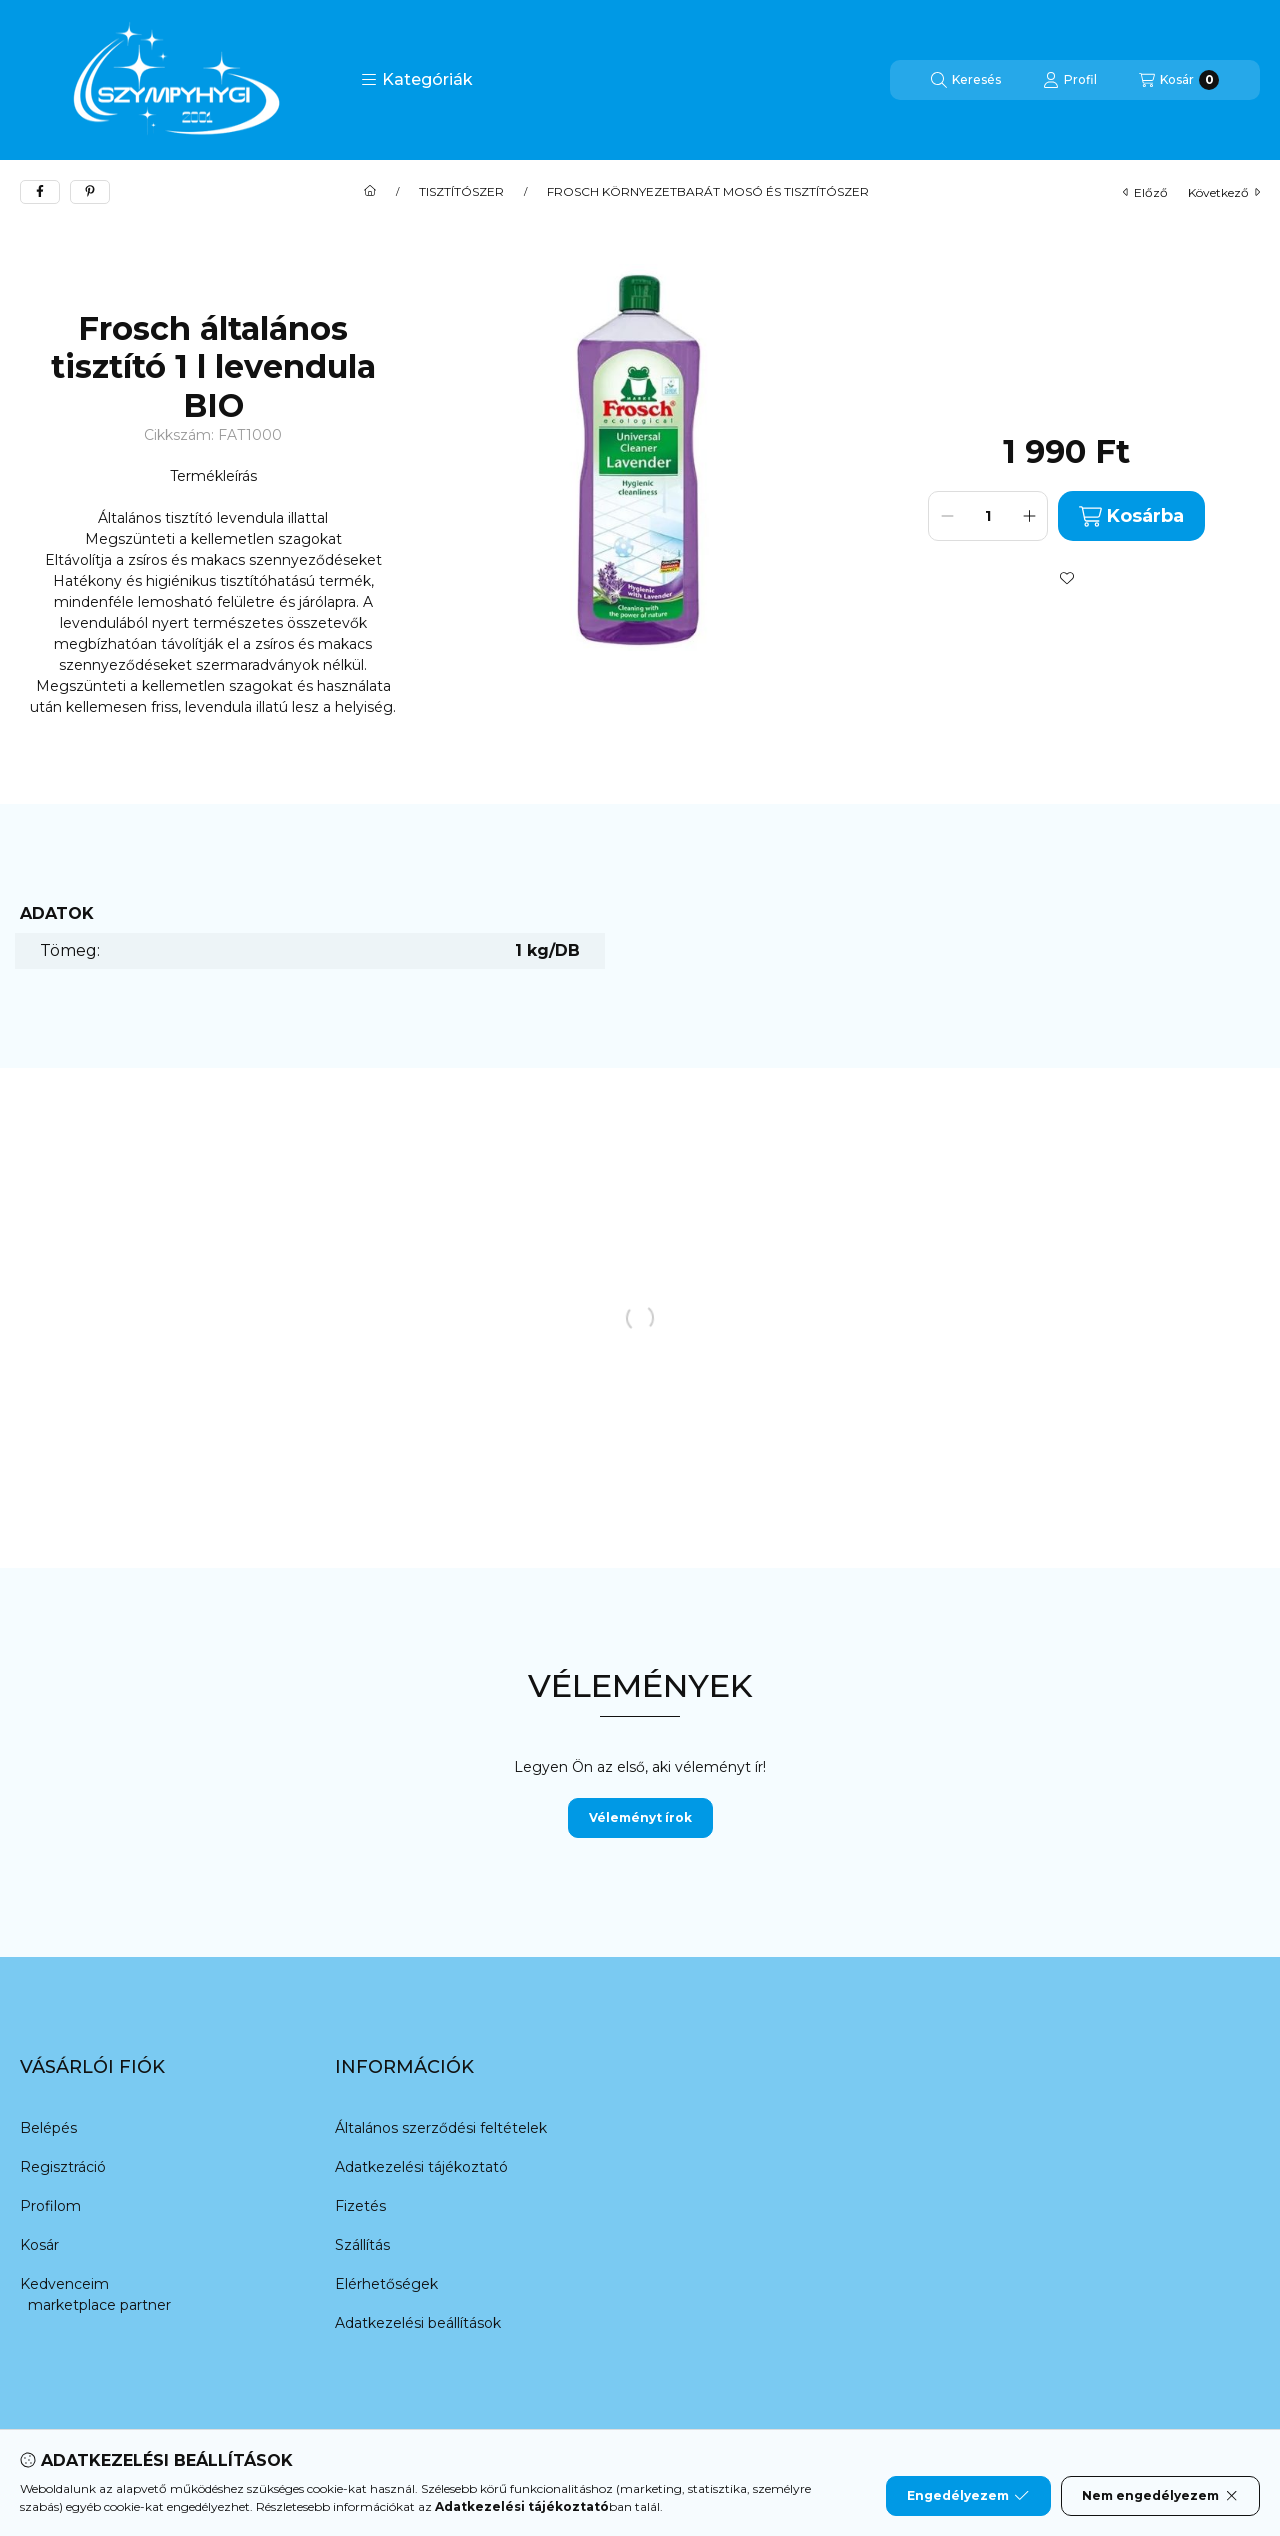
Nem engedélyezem (1160, 2496)
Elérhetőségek (386, 2284)
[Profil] (1070, 80)
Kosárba (1131, 516)
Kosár (39, 2245)
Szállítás (362, 2245)
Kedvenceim (64, 2284)
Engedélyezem (968, 2496)
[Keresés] (966, 80)
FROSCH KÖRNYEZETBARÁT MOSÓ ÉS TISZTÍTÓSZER (708, 192)
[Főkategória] (370, 192)
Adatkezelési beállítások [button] (418, 2323)
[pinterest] (90, 192)
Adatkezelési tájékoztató (421, 2167)
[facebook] (40, 192)
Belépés (48, 2128)
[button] (417, 80)
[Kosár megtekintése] (1179, 80)
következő (1224, 192)
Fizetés (360, 2206)
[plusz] (1029, 516)
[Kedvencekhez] (1067, 578)
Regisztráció (63, 2167)
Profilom (50, 2206)
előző (1145, 192)
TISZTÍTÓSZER (461, 192)
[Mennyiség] (988, 516)
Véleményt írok (640, 1817)
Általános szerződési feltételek (441, 2128)
